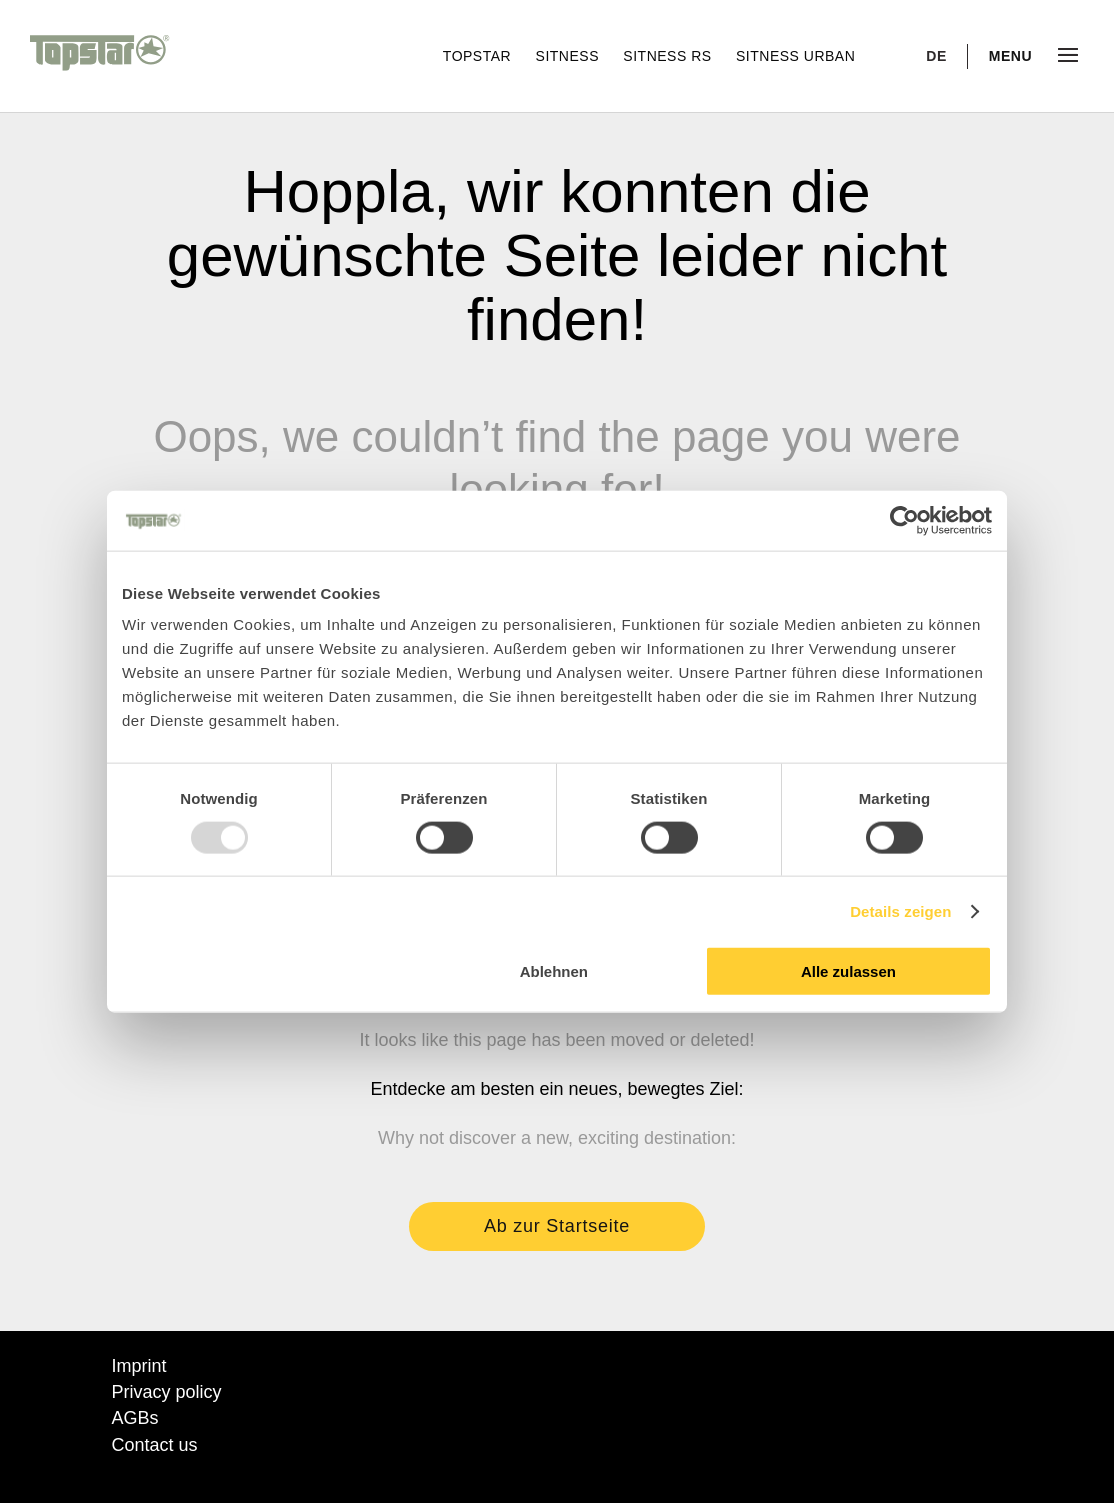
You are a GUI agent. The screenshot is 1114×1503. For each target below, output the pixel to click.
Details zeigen (900, 910)
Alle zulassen (848, 971)
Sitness (570, 56)
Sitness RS (669, 56)
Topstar (479, 56)
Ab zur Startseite (557, 1226)
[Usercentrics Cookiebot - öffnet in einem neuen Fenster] (904, 520)
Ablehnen (554, 971)
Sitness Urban (795, 56)
